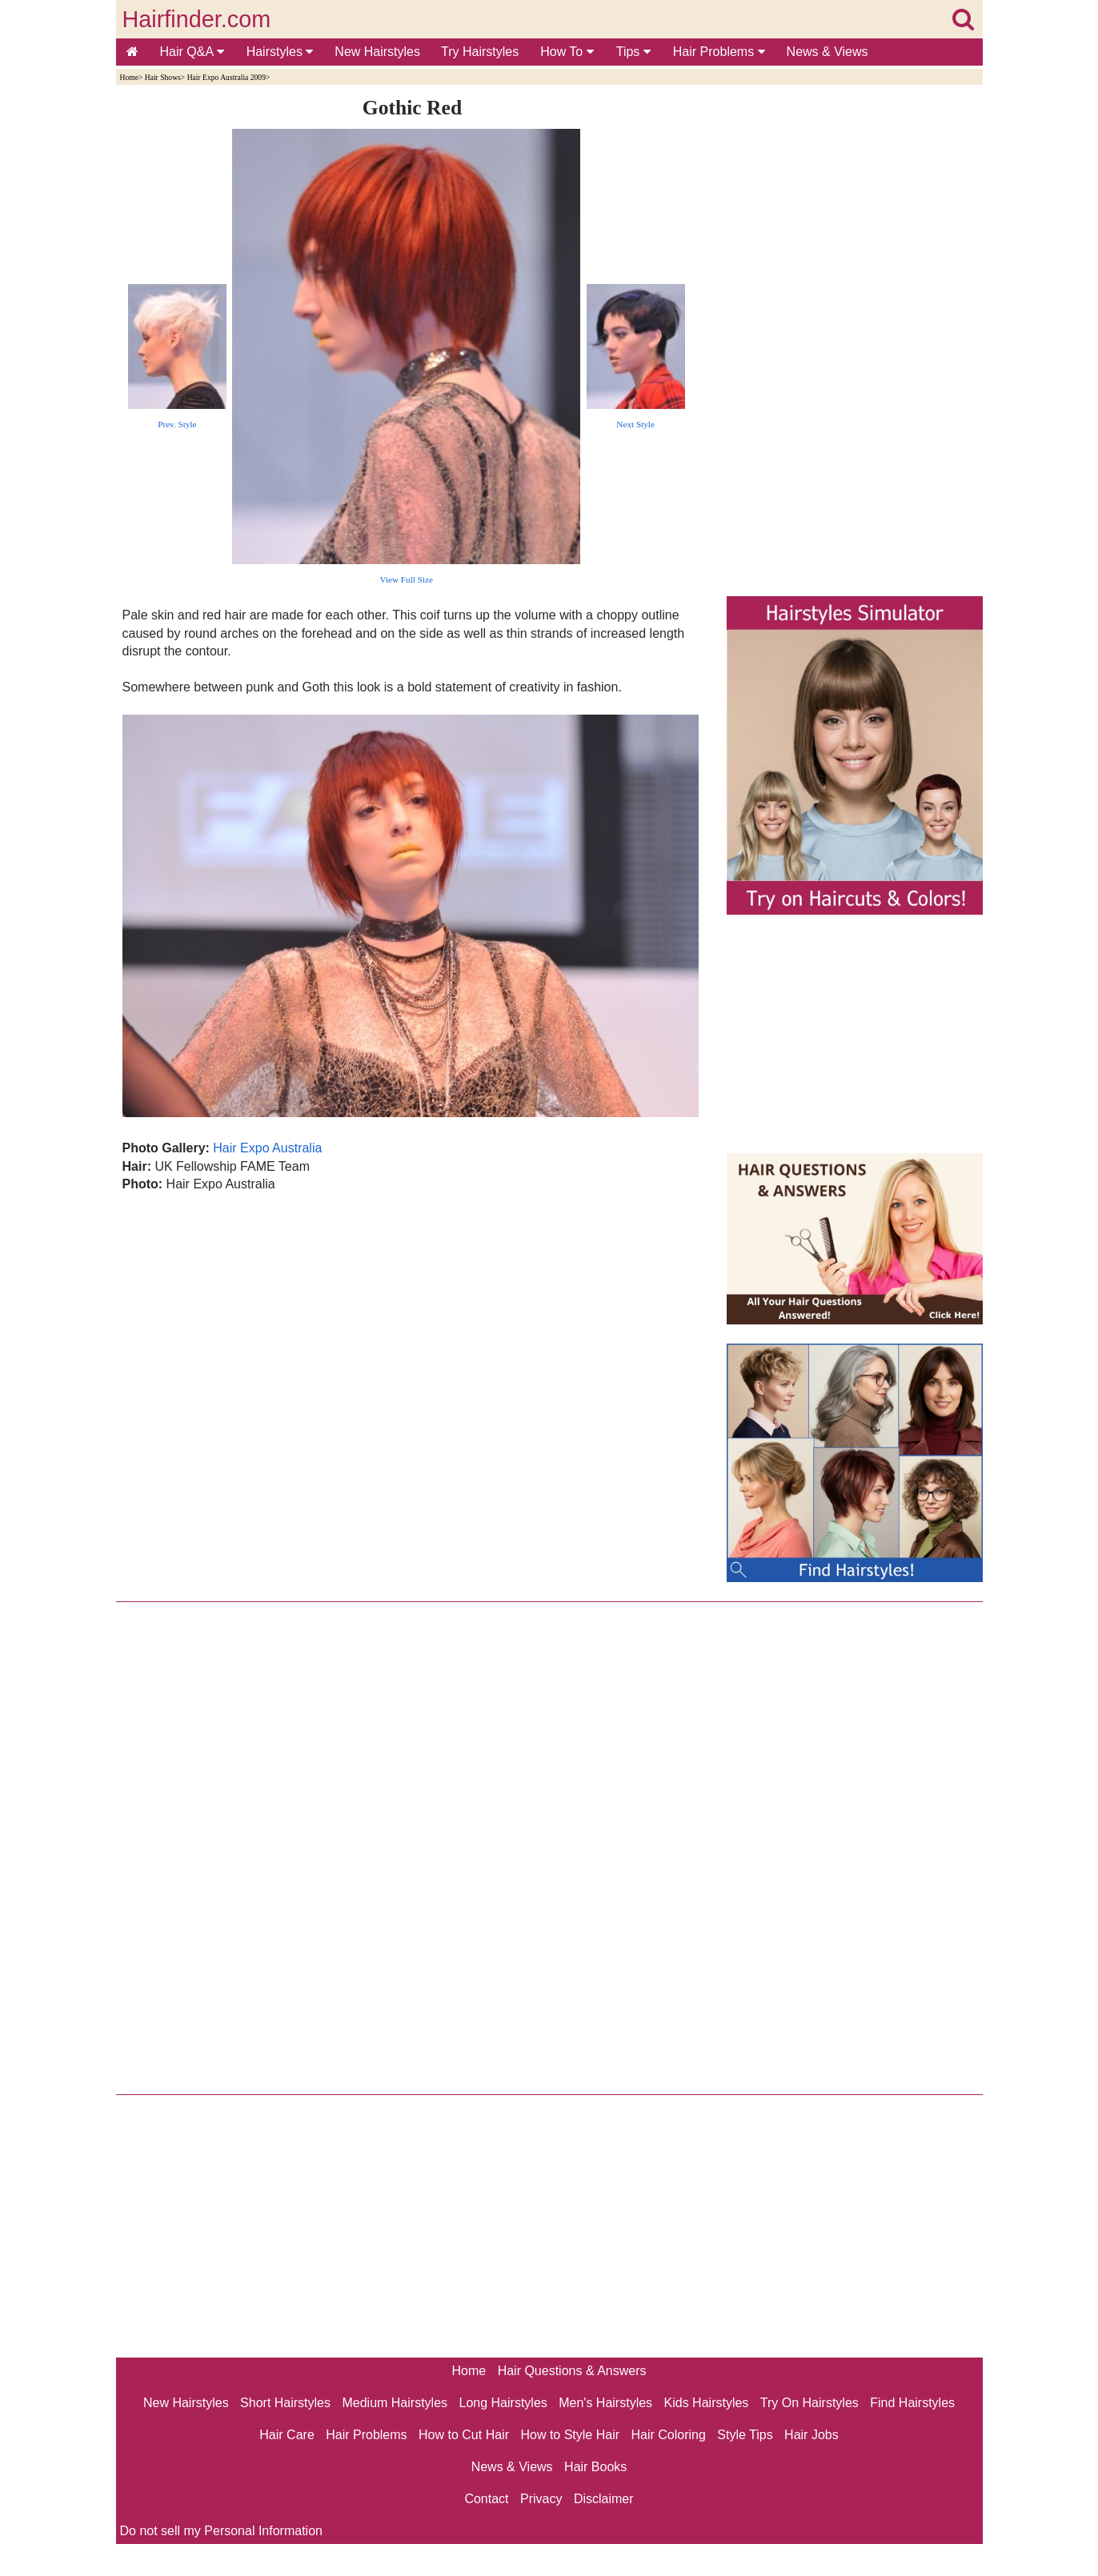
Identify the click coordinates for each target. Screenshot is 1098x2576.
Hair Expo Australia (267, 1148)
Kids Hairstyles (706, 2403)
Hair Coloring (668, 2435)
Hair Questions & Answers (572, 2371)
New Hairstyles (377, 51)
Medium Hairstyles (394, 2403)
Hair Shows (163, 77)
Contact (486, 2499)
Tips (633, 51)
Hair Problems (719, 51)
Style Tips (744, 2435)
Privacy (541, 2499)
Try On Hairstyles (809, 2403)
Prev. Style (177, 424)
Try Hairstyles (480, 51)
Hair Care (286, 2435)
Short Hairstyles (285, 2403)
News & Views (827, 51)
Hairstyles (280, 51)
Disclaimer (604, 2499)
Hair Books (595, 2467)
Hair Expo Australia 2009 (226, 77)
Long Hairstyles (503, 2403)
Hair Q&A (192, 51)
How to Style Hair (569, 2435)
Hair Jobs (811, 2435)
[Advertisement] (412, 1366)
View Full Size (406, 579)
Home (129, 77)
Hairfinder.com (196, 19)
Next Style (635, 424)
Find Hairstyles (912, 2403)
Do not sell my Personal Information (221, 2531)
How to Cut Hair (464, 2435)
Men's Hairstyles (605, 2403)
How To (567, 51)
